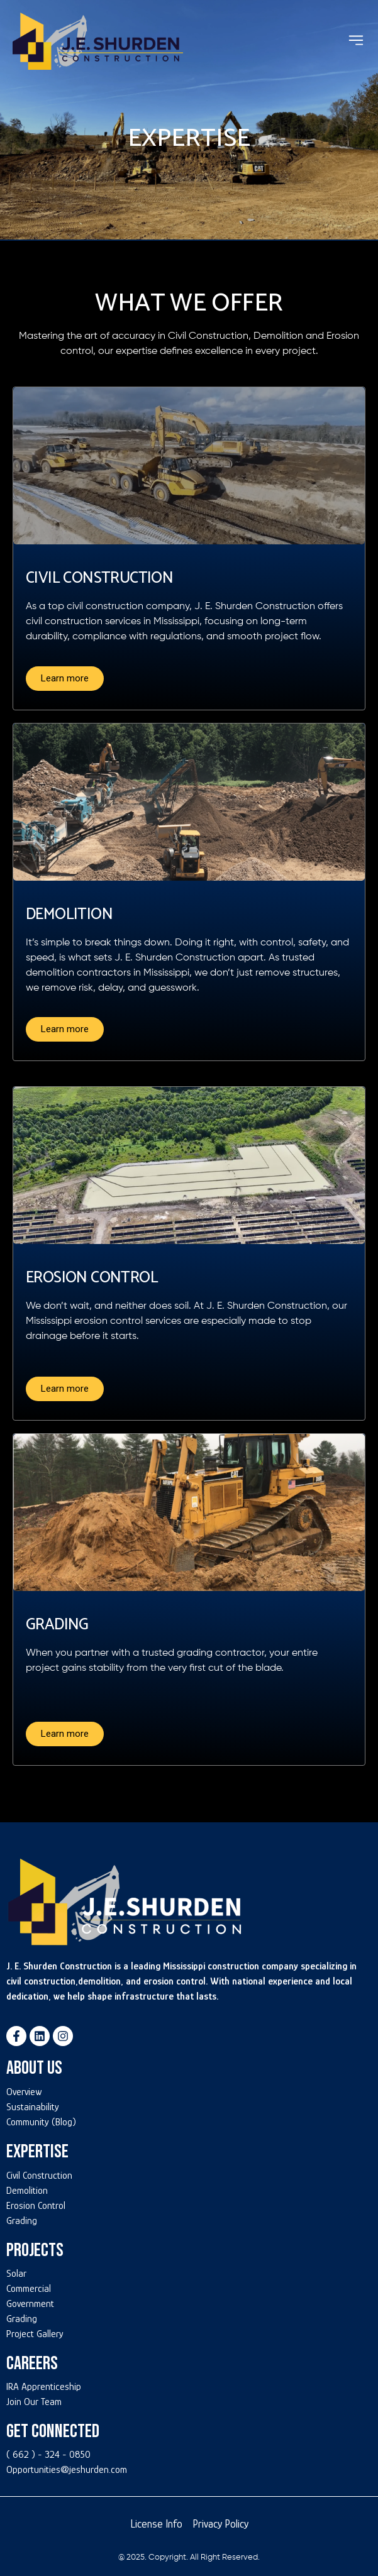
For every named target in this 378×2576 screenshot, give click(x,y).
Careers (32, 2363)
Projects (35, 2250)
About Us (34, 2068)
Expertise (37, 2151)
